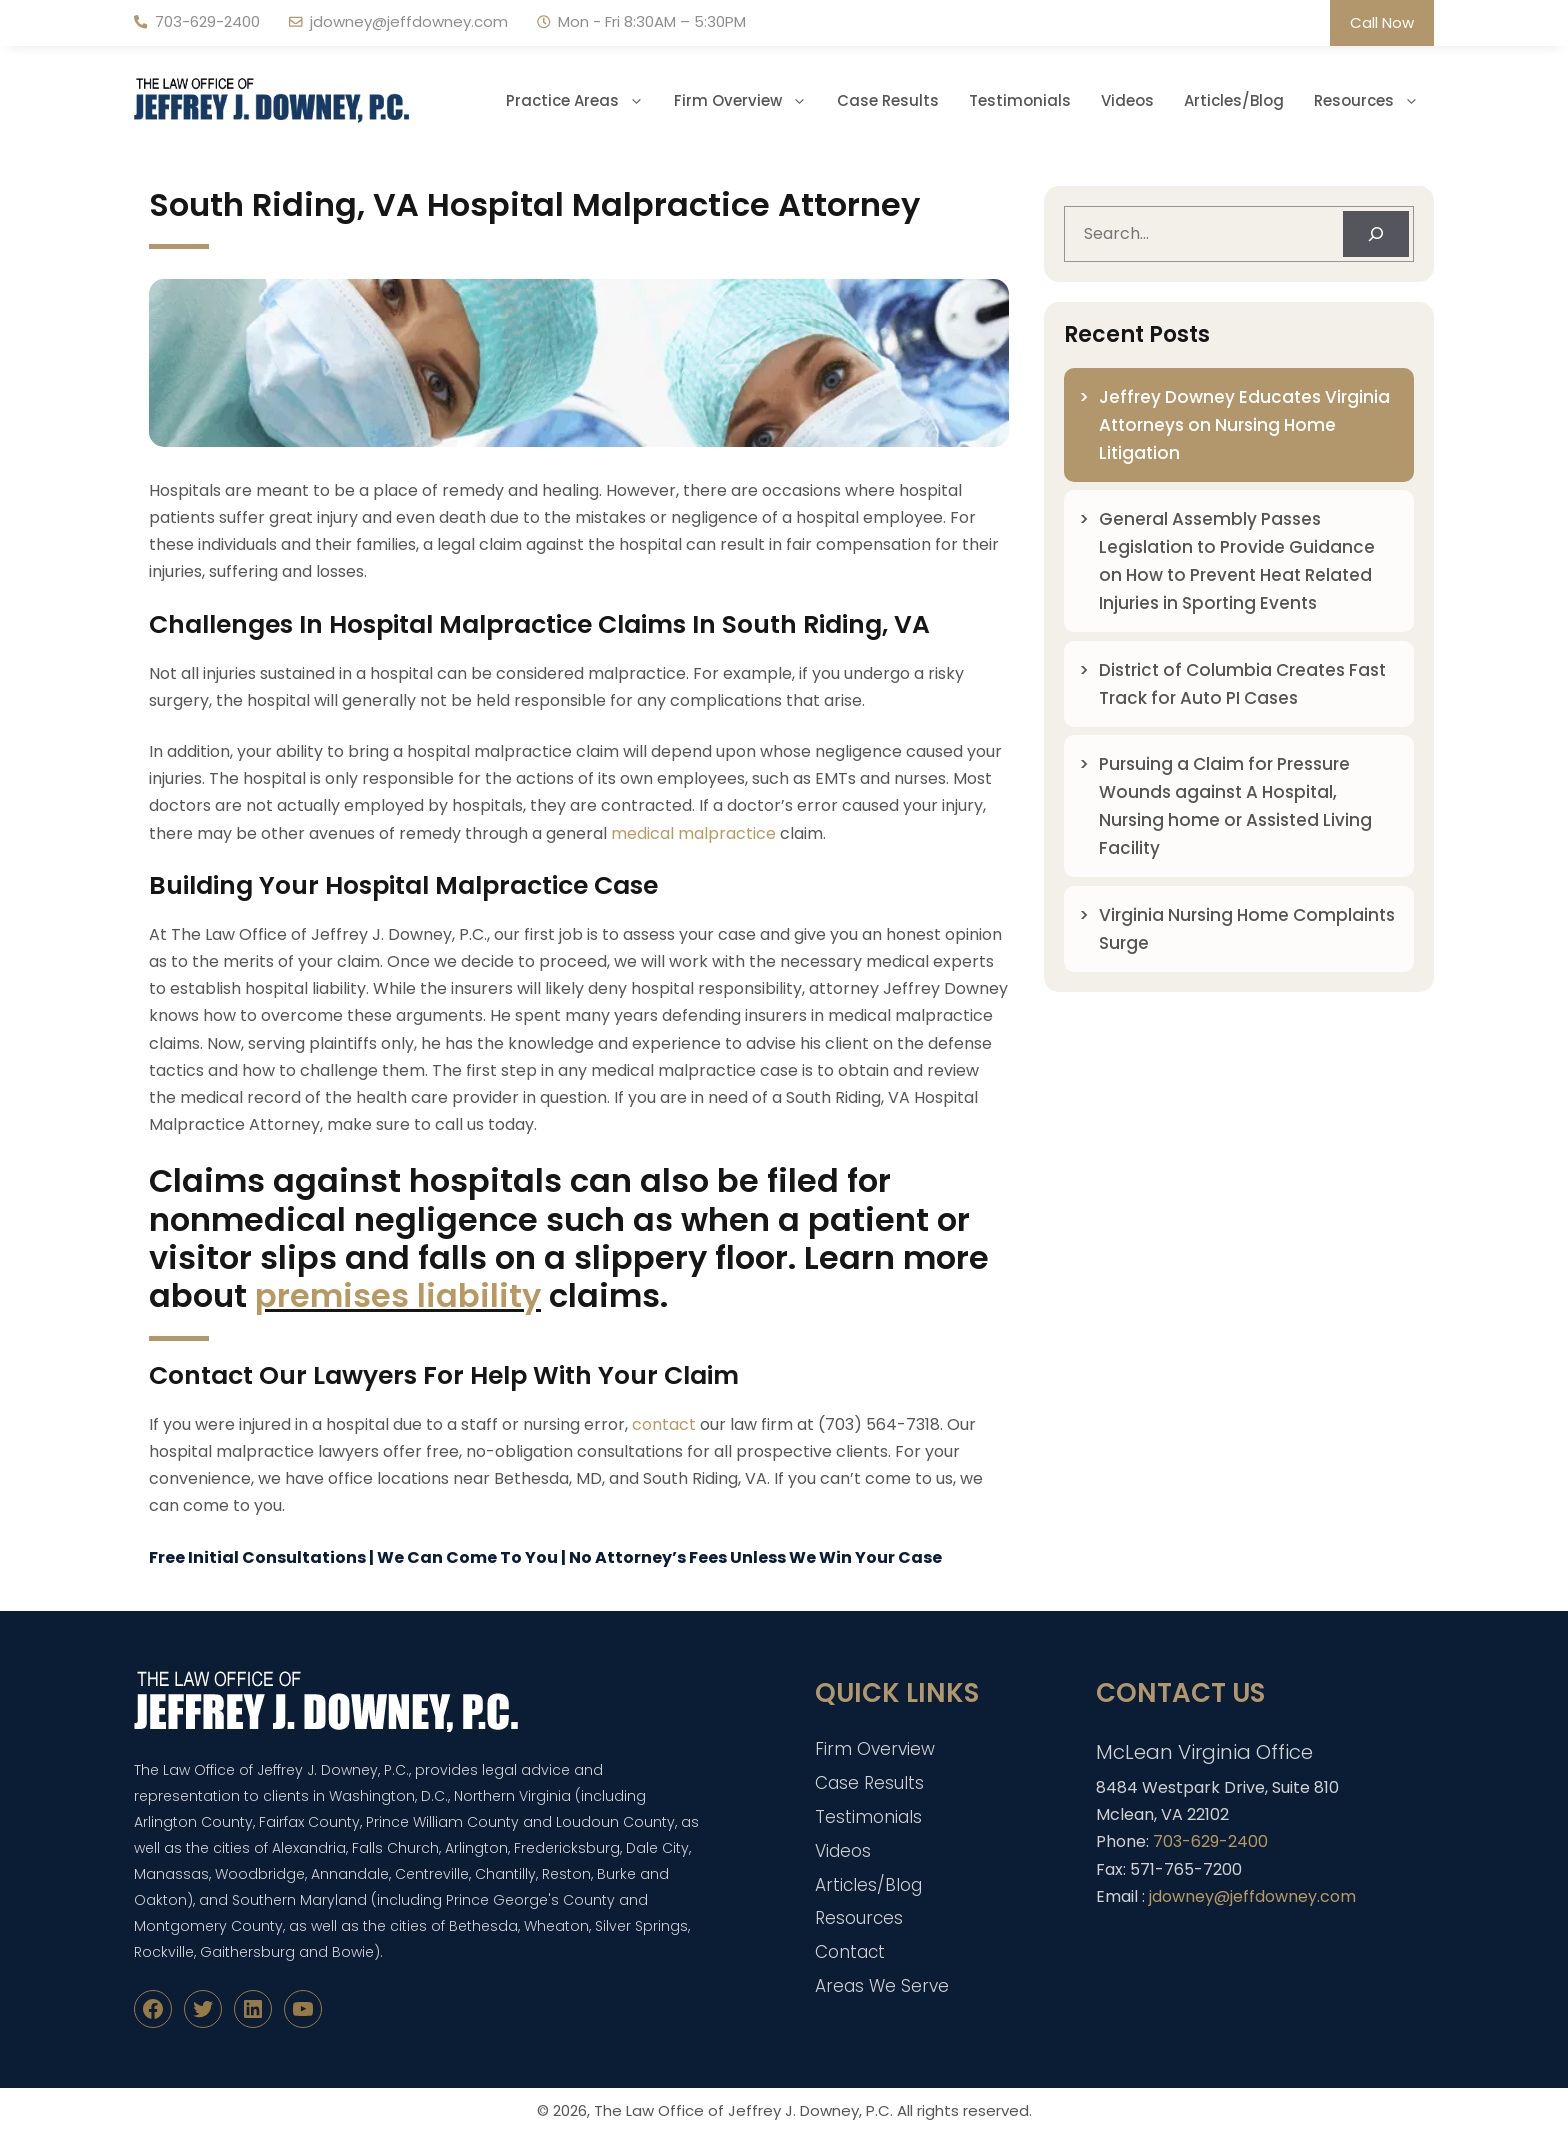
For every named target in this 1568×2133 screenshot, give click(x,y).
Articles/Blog (1234, 100)
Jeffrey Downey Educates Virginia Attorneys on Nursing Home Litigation (1244, 425)
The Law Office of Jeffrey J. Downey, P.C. (743, 2110)
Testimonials (1020, 100)
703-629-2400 (207, 21)
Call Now (1382, 22)
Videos (1127, 100)
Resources (1374, 101)
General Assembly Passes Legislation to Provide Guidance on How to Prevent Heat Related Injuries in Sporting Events (1237, 561)
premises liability (398, 1295)
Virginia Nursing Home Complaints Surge (1247, 929)
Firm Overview (748, 101)
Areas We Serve (882, 1986)
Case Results (888, 100)
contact (664, 1424)
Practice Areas (582, 101)
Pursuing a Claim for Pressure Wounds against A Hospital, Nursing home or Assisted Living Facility (1235, 806)
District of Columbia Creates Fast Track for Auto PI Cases (1242, 684)
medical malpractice (693, 833)
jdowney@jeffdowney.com (409, 21)
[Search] (1376, 234)
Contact (850, 1952)
